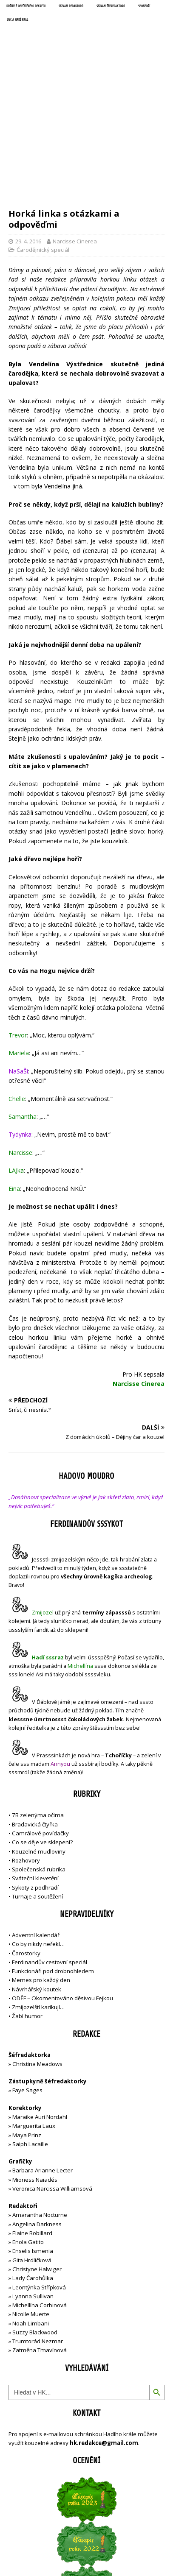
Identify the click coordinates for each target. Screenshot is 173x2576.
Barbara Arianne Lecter (42, 2067)
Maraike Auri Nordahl (39, 2013)
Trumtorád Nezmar (37, 2237)
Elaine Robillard (32, 2129)
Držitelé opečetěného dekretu (25, 6)
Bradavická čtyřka (35, 1720)
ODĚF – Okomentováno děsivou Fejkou (62, 1894)
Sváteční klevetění (35, 1775)
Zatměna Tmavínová (39, 2246)
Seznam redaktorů (71, 6)
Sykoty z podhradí (35, 1783)
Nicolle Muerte (30, 2210)
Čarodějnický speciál (43, 146)
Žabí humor (27, 1912)
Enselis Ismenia (32, 2147)
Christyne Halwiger (37, 2165)
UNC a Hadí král (17, 20)
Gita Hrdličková (31, 2156)
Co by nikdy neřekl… (38, 1840)
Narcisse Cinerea (75, 137)
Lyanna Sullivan (33, 2192)
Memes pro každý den (41, 1876)
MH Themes (139, 2551)
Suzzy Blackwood (34, 2228)
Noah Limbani (30, 2219)
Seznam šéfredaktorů (110, 6)
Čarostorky (26, 1849)
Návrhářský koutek (36, 1885)
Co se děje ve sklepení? (42, 1738)
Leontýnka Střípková (39, 2183)
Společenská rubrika (38, 1765)
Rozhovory (26, 1756)
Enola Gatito (28, 2138)
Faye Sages (27, 1987)
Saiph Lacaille (30, 2040)
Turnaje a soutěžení (37, 1792)
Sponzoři (144, 6)
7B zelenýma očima (38, 1711)
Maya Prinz (26, 2031)
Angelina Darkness (36, 2120)
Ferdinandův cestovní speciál (49, 1858)
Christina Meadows (37, 1960)
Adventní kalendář (36, 1831)
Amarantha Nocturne (39, 2111)
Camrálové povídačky (40, 1729)
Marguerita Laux (33, 2022)
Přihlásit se (23, 2519)
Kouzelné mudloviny (38, 1747)
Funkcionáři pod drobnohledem (53, 1867)
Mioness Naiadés (34, 2076)
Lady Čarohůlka (32, 2174)
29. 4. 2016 (28, 137)
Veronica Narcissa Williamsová (52, 2084)
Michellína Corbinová (39, 2201)
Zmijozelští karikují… (38, 1903)
